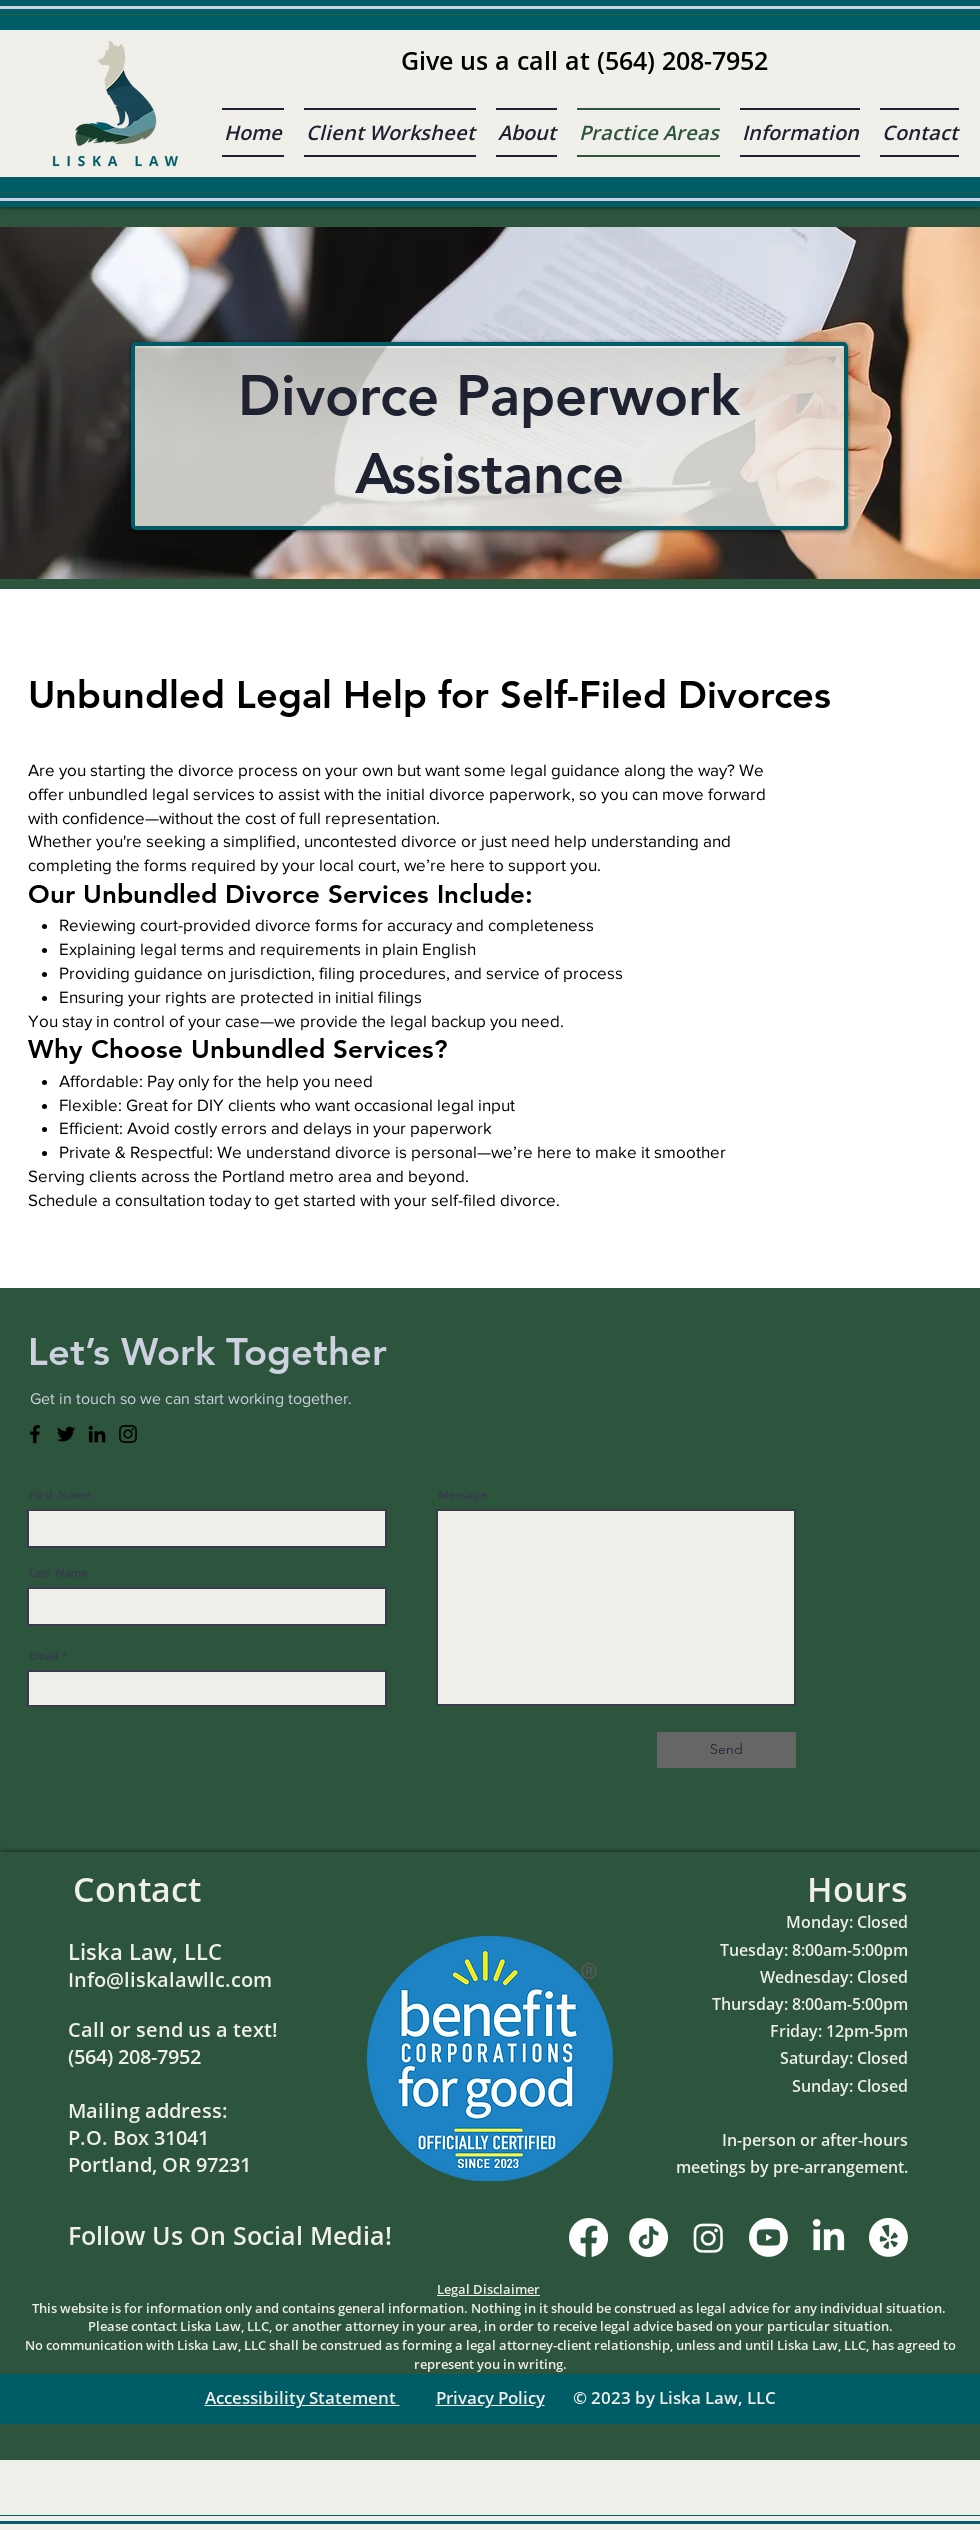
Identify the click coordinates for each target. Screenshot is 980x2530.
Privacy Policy (490, 2397)
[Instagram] (128, 1434)
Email (43, 1655)
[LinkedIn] (97, 1434)
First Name (60, 1494)
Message (462, 1494)
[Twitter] (66, 1434)
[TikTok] (648, 2237)
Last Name (58, 1572)
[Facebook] (35, 1434)
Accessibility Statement (302, 2397)
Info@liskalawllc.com (170, 1979)
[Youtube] (768, 2237)
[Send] (726, 1750)
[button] (800, 132)
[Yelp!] (888, 2237)
